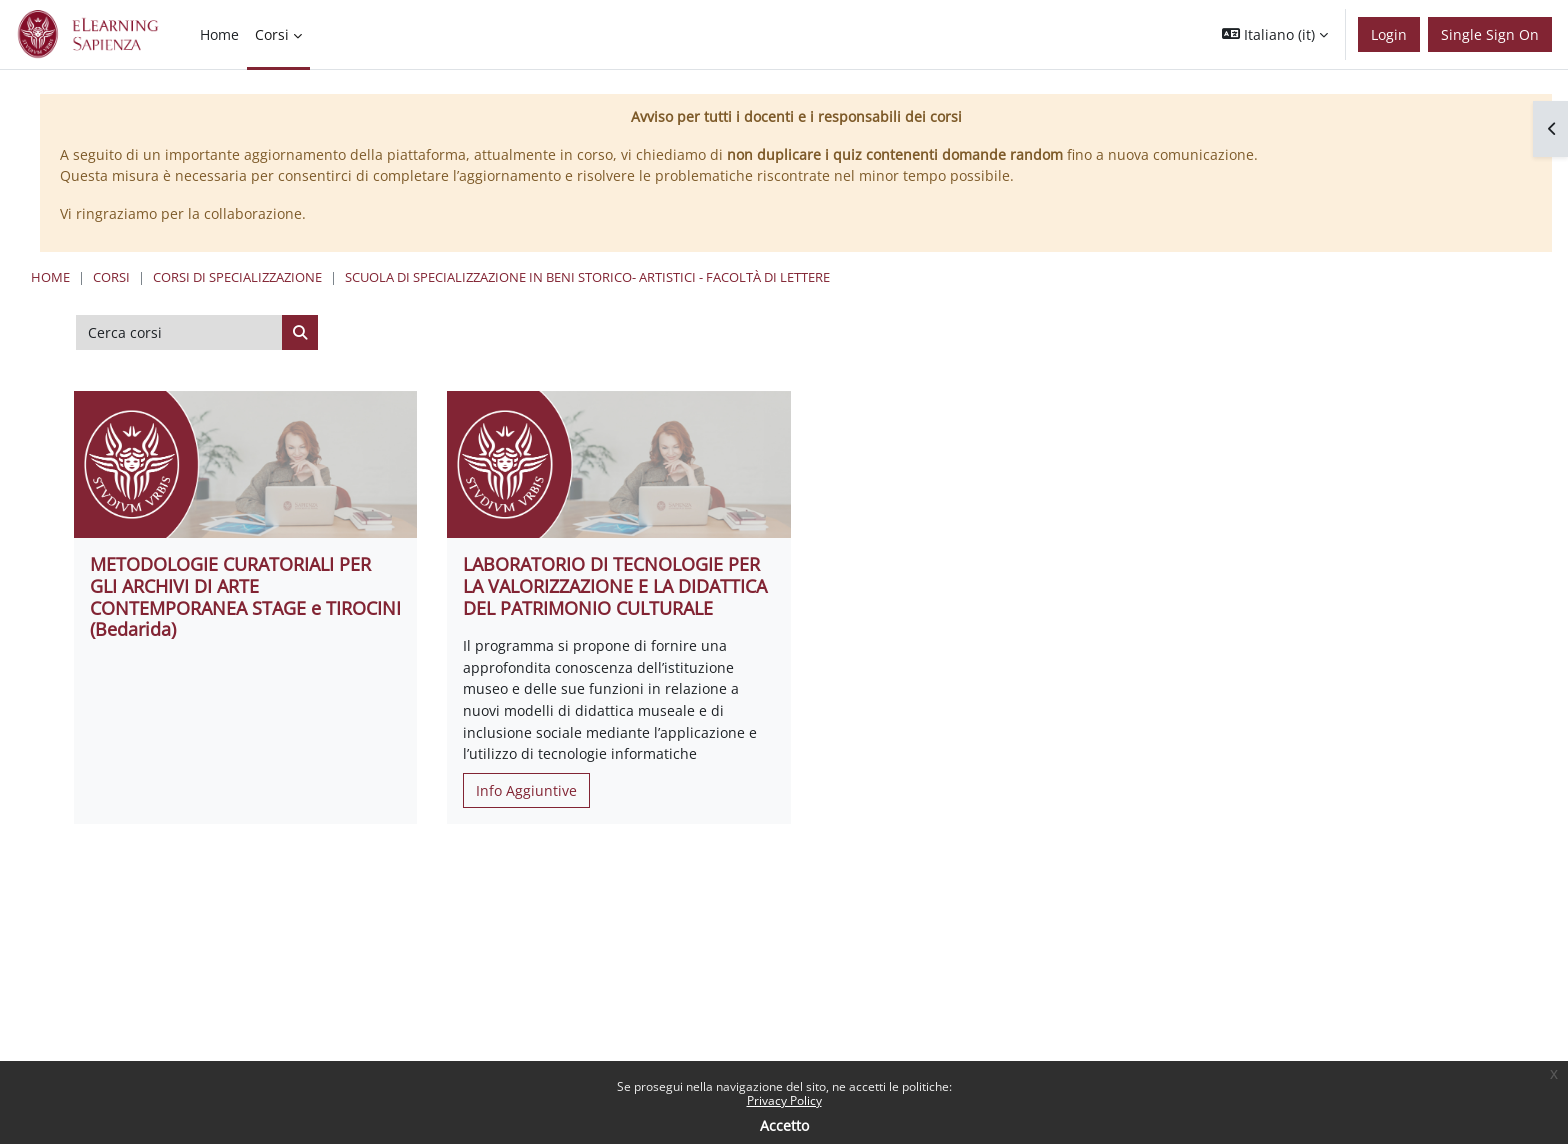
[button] (1275, 34)
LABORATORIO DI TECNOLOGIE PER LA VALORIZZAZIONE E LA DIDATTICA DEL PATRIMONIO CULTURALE (615, 585)
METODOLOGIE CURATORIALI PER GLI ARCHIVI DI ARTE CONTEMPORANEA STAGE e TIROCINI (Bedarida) (245, 596)
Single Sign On (1490, 34)
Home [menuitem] (219, 34)
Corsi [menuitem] (272, 34)
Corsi (111, 277)
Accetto (784, 1125)
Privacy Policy (784, 1100)
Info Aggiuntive (526, 790)
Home (50, 277)
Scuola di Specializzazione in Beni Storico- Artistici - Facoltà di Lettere (587, 277)
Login (1389, 34)
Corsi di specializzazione (237, 277)
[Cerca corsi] (179, 333)
